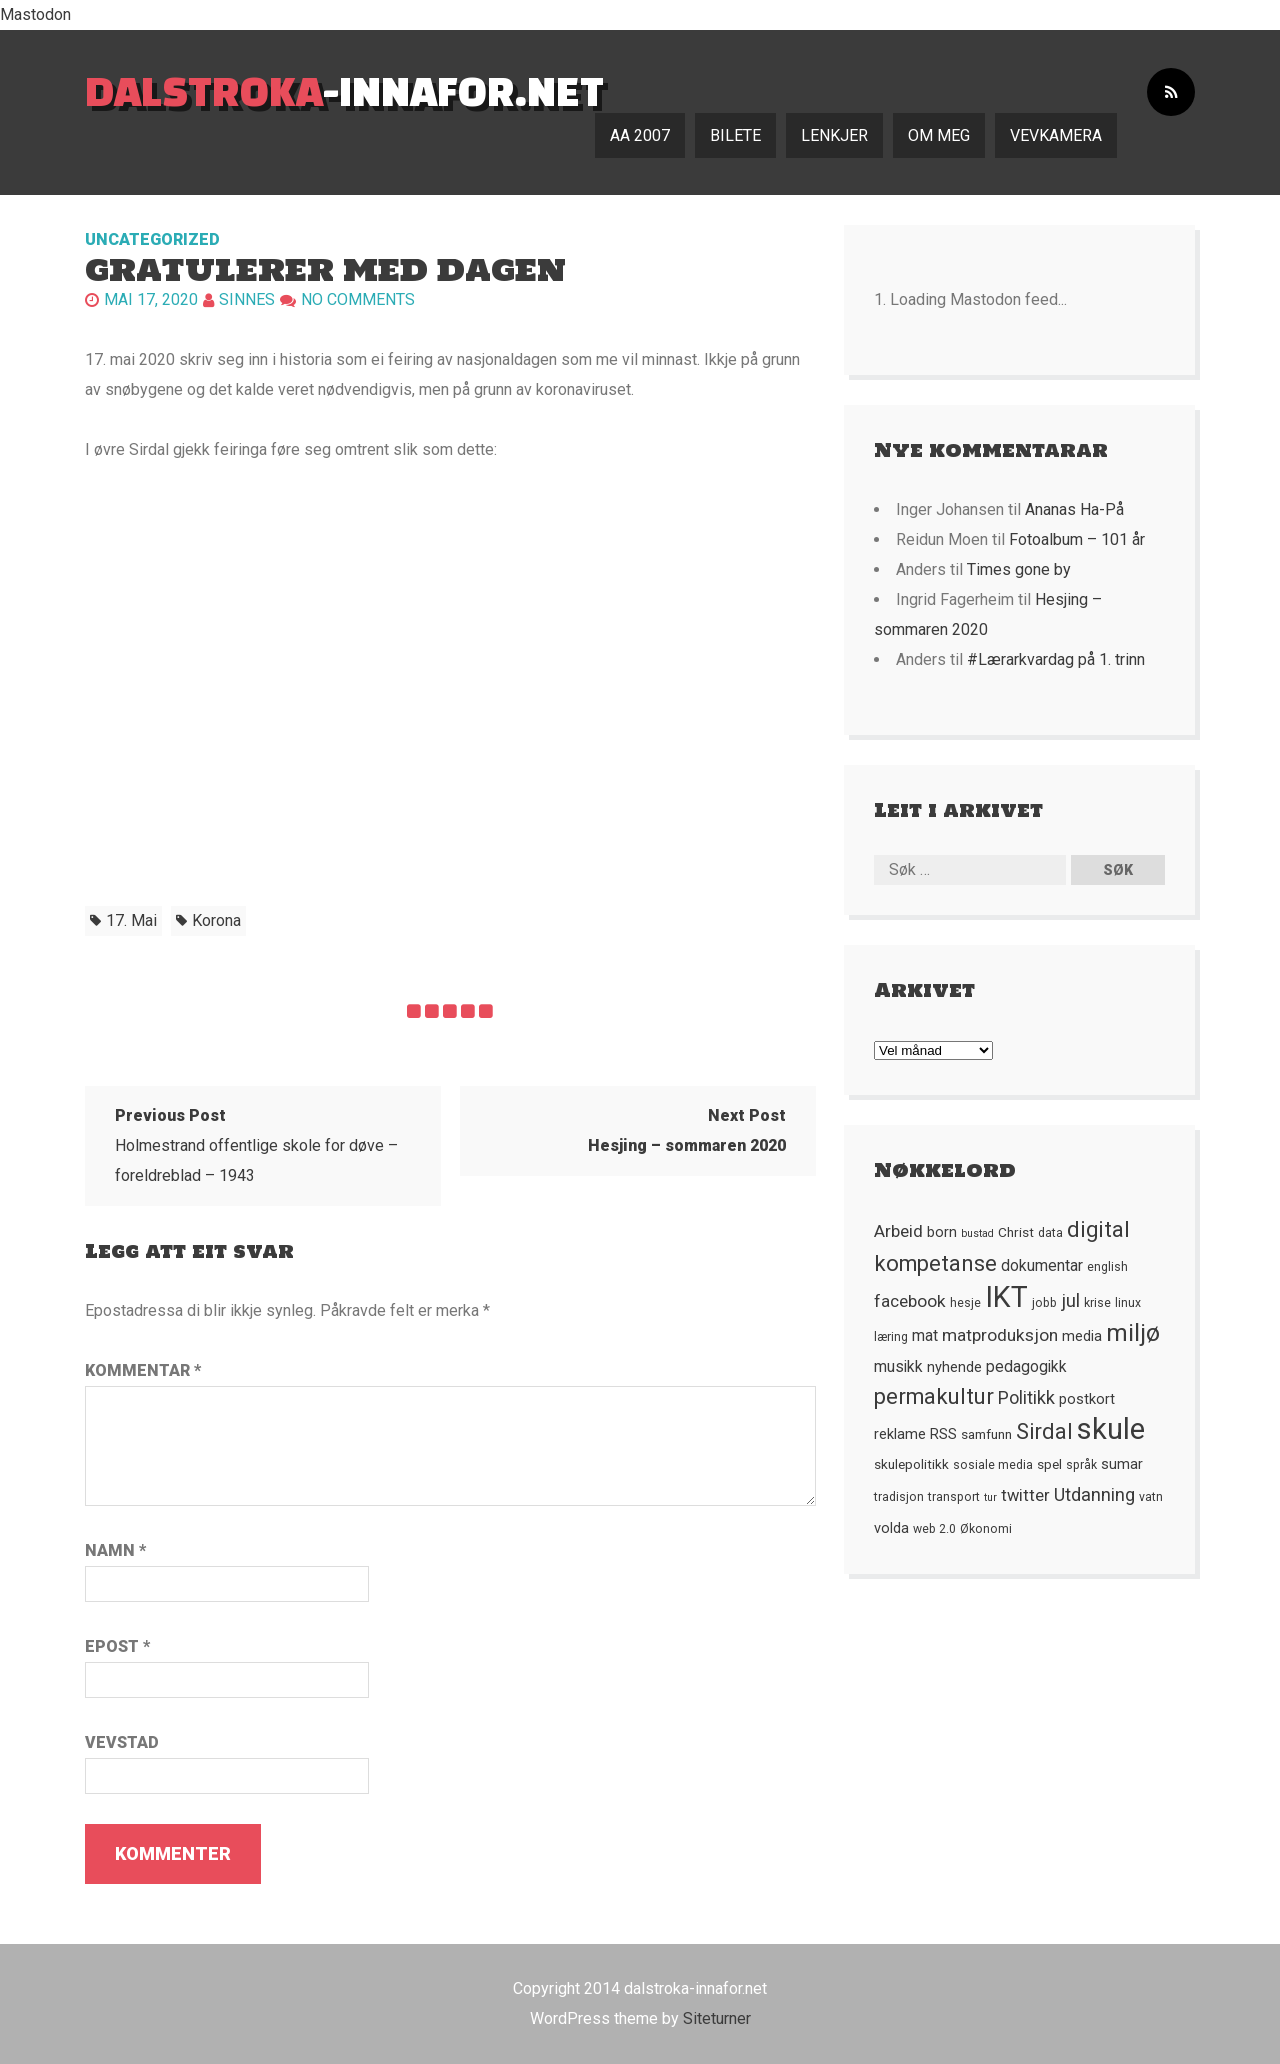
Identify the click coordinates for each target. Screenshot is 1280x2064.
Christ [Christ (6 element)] (1016, 1232)
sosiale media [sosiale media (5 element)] (993, 1465)
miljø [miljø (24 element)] (1133, 1332)
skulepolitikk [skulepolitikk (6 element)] (911, 1464)
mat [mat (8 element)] (925, 1336)
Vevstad (122, 1742)
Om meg (939, 135)
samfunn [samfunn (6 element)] (986, 1434)
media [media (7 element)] (1082, 1336)
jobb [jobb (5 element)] (1044, 1303)
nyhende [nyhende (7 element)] (954, 1367)
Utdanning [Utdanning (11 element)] (1094, 1494)
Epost (117, 1646)
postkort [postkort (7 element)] (1087, 1399)
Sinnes (247, 299)
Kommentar (143, 1370)
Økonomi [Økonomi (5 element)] (986, 1529)
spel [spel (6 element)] (1049, 1464)
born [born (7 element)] (942, 1232)
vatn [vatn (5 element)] (1151, 1497)
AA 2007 (640, 135)
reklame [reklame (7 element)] (900, 1434)
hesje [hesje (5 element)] (965, 1303)
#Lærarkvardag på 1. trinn (1056, 659)
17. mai (131, 920)
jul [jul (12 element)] (1070, 1301)
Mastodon (35, 14)
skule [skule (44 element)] (1111, 1429)
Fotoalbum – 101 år (1077, 539)
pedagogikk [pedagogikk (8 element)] (1026, 1367)
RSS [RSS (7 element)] (943, 1434)
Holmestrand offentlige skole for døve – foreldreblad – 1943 (256, 1145)
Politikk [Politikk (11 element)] (1026, 1397)
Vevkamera (1056, 135)
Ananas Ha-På (1074, 509)
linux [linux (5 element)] (1128, 1303)
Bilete (735, 135)
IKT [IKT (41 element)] (1006, 1297)
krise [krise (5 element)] (1097, 1303)
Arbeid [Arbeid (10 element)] (898, 1231)
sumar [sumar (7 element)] (1122, 1464)
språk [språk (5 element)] (1081, 1465)
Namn (115, 1550)
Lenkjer (834, 135)
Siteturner (717, 2018)
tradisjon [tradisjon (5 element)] (899, 1497)
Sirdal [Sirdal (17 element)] (1044, 1431)
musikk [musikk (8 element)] (898, 1367)
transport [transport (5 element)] (954, 1497)
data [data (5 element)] (1050, 1233)
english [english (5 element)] (1107, 1267)
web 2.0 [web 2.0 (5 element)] (934, 1529)
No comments (358, 299)
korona (216, 920)
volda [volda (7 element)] (891, 1528)
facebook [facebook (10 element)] (910, 1301)
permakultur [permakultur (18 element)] (934, 1396)
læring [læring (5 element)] (891, 1337)
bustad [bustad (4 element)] (977, 1233)
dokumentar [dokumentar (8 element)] (1042, 1266)
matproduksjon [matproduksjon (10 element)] (1000, 1335)
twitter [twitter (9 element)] (1025, 1495)
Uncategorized (152, 239)
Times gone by (1019, 569)
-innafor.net (344, 90)
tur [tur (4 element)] (990, 1497)
